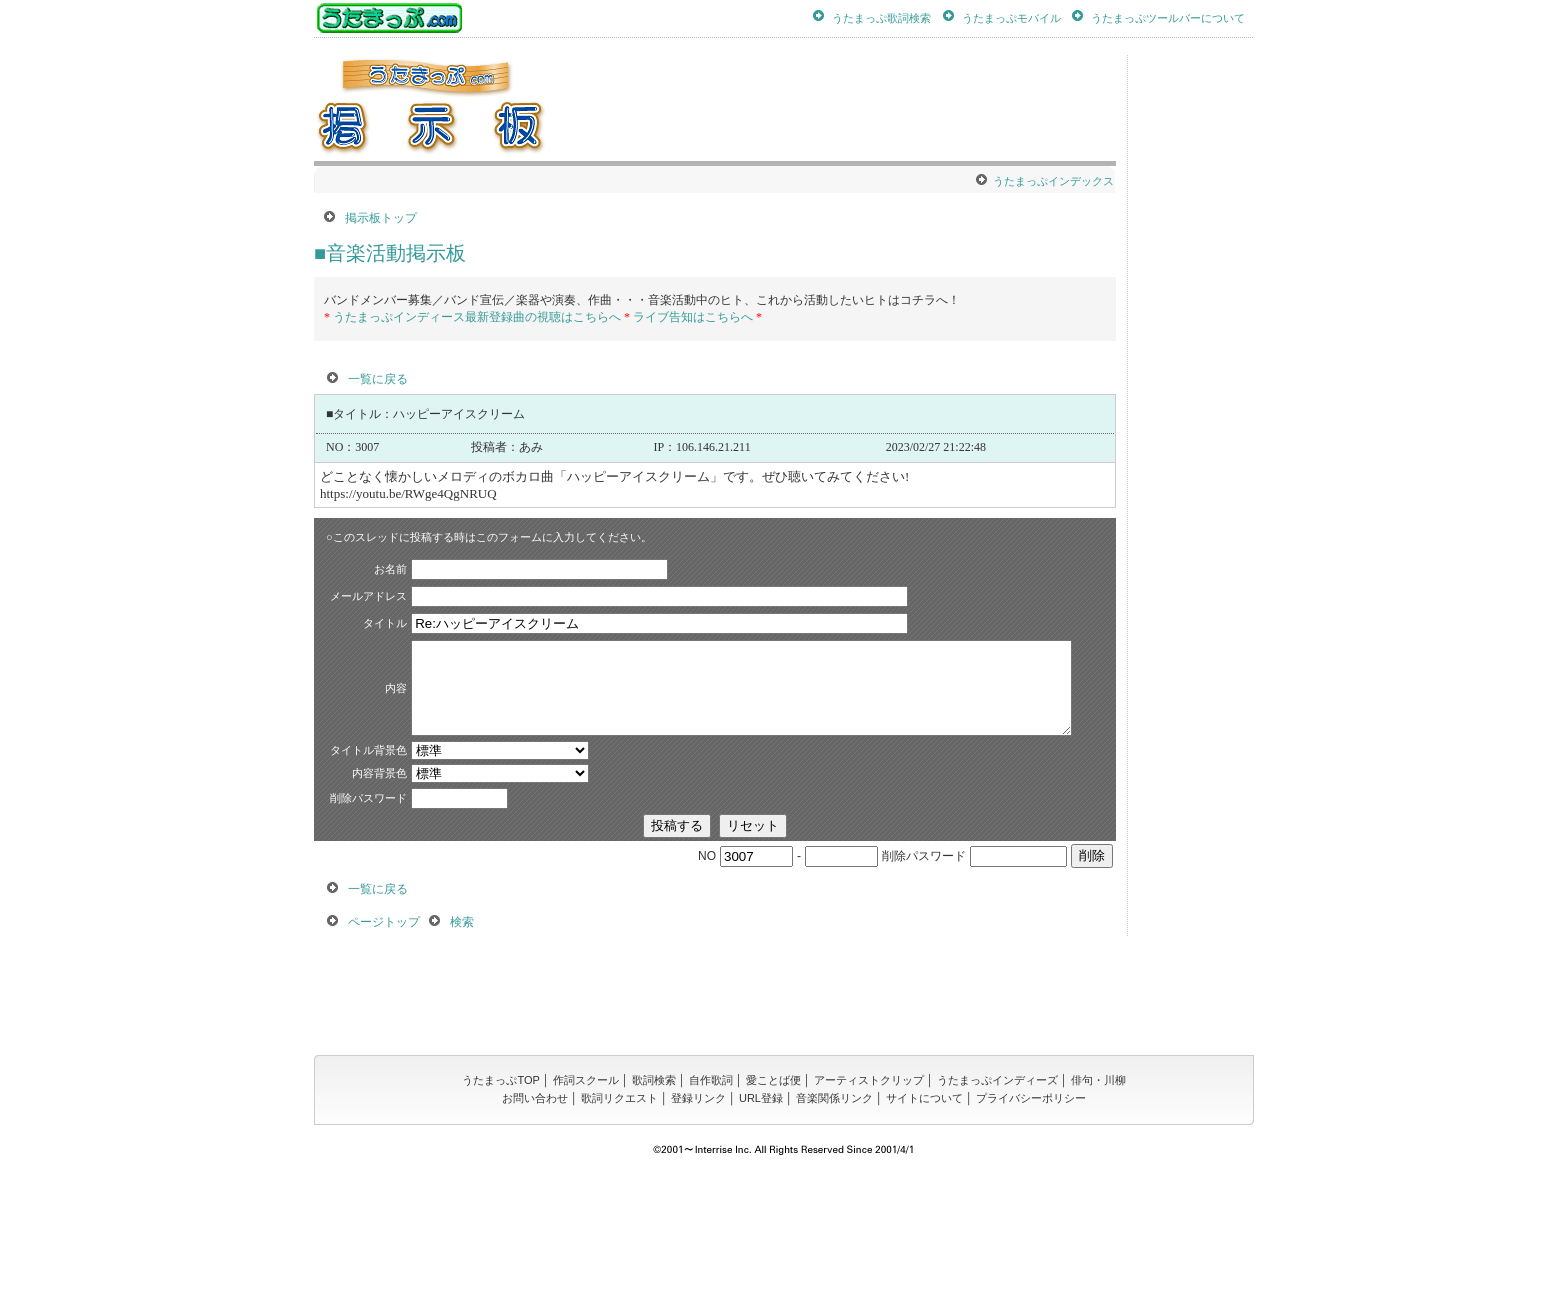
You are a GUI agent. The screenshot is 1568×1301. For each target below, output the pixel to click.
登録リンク (698, 1214)
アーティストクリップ (869, 1196)
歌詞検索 (654, 1196)
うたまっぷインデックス (1053, 181)
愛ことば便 (773, 1196)
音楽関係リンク (834, 1214)
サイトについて (924, 1214)
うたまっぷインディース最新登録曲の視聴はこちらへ (477, 317)
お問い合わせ (535, 1214)
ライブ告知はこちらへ (693, 317)
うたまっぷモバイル (1011, 17)
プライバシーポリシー (1031, 1214)
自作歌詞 (711, 1196)
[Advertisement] (944, 108)
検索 (462, 1038)
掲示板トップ (381, 218)
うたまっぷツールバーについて (1168, 17)
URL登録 (761, 1214)
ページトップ (384, 1038)
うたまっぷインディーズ (997, 1196)
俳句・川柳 (1098, 1196)
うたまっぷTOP (500, 1196)
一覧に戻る (378, 379)
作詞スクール (586, 1196)
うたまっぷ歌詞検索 (881, 17)
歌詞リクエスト (619, 1214)
